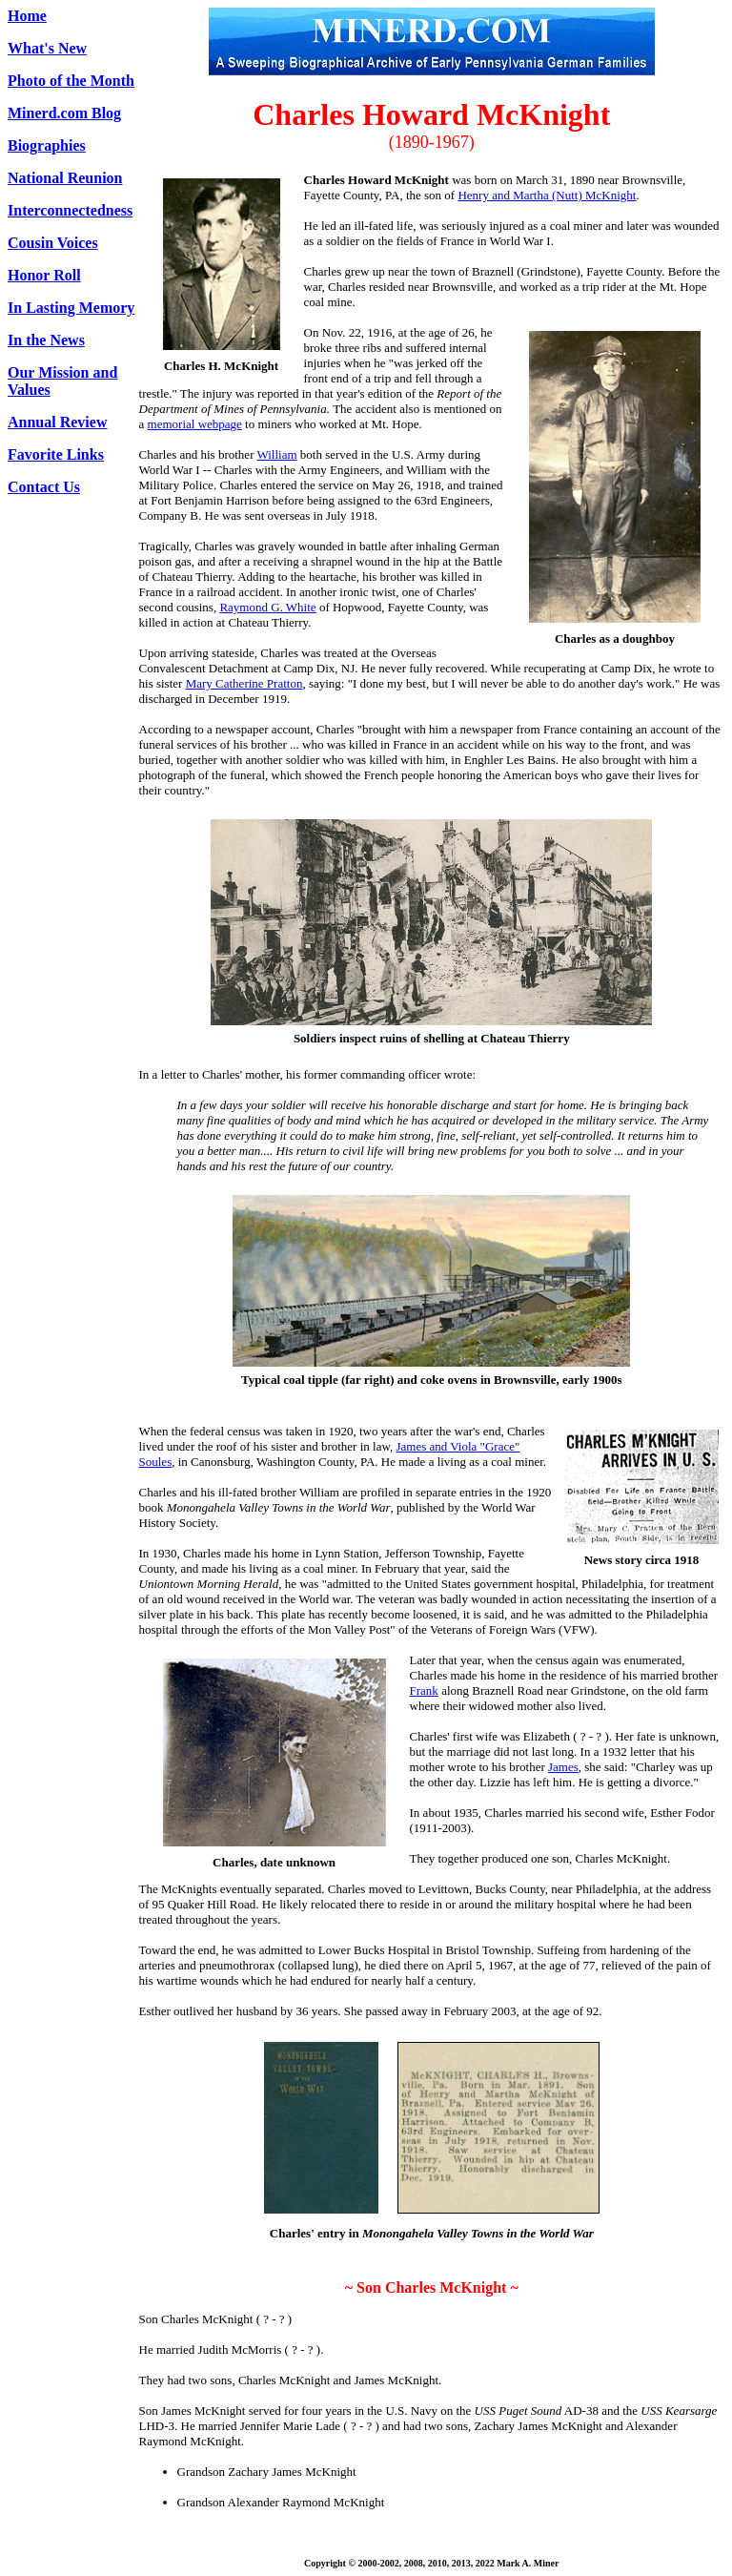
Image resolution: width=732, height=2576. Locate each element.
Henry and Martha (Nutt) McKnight (547, 195)
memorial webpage (195, 424)
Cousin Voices (53, 243)
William (277, 454)
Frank (424, 1690)
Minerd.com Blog (64, 113)
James (563, 1767)
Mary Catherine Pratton (244, 683)
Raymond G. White (267, 607)
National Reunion (65, 178)
